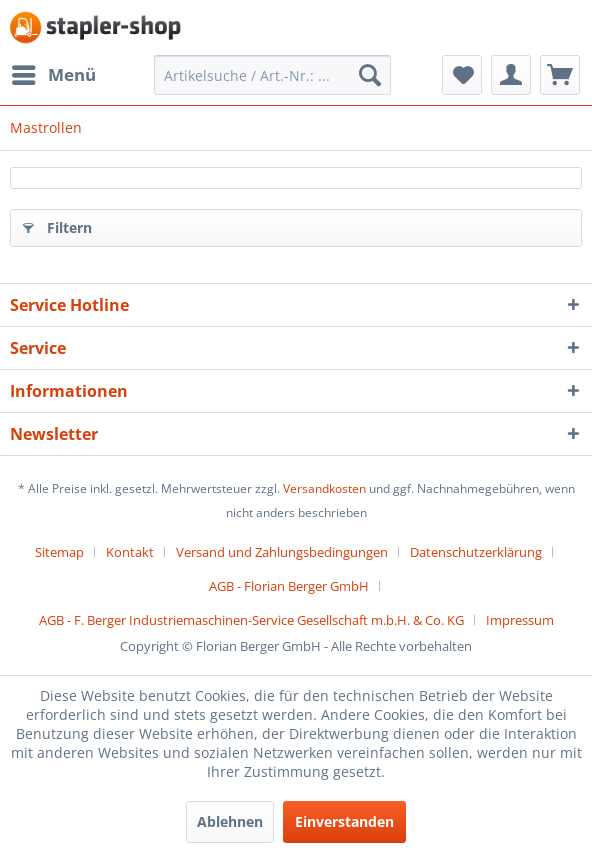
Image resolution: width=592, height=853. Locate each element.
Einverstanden (344, 821)
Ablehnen (230, 821)
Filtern (57, 224)
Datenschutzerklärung (476, 552)
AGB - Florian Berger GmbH (289, 586)
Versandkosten (324, 488)
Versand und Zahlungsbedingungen (282, 552)
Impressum (520, 620)
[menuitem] (53, 75)
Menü (54, 72)
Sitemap (59, 552)
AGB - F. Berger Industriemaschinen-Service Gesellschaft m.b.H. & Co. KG (251, 620)
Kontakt (130, 552)
